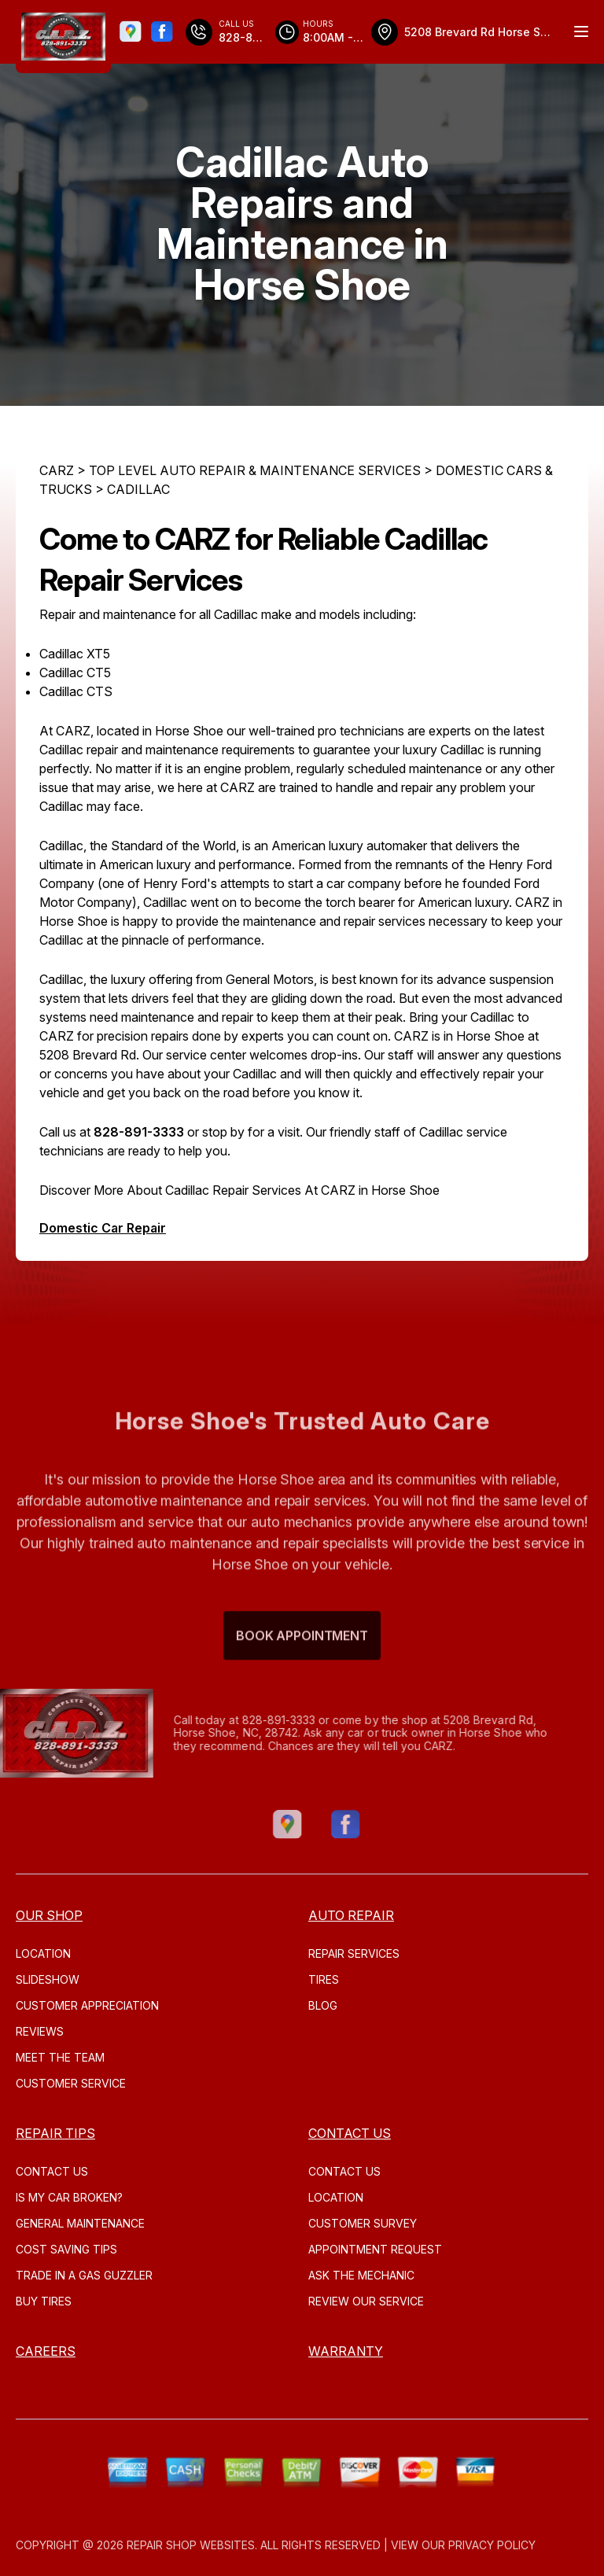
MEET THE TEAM (60, 2057)
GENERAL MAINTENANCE (80, 2223)
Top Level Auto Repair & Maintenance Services (255, 470)
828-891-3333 (139, 1132)
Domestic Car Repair (102, 1228)
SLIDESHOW (47, 1979)
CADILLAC (138, 489)
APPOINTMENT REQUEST (375, 2249)
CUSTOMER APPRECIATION (87, 2005)
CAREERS (46, 2351)
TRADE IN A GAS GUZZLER (84, 2275)
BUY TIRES (44, 2301)
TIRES (323, 1979)
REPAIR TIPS (55, 2133)
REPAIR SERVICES (354, 1953)
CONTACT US (52, 2171)
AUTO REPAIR (351, 1915)
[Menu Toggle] (581, 31)
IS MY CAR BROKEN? (69, 2197)
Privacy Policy (492, 2545)
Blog (322, 2005)
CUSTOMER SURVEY (362, 2223)
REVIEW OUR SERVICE (366, 2301)
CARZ (56, 470)
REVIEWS (40, 2031)
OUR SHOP (49, 1915)
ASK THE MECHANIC (361, 2275)
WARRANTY (345, 2351)
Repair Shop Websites (191, 2545)
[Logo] (63, 36)
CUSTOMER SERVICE (71, 2083)
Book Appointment (301, 1663)
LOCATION (43, 1953)
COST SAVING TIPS (66, 2249)
